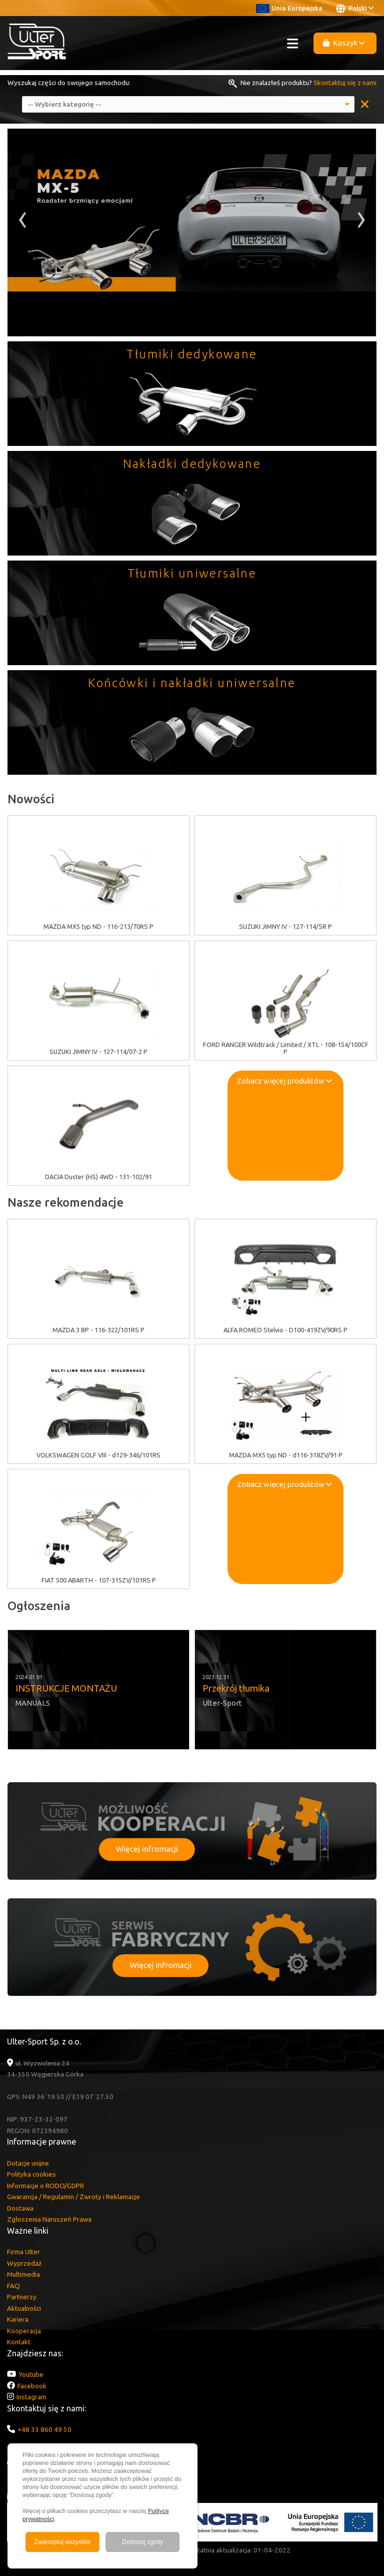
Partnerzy (21, 2297)
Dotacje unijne (28, 2163)
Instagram (31, 2397)
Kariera (17, 2319)
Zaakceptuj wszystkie (62, 2541)
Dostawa (20, 2208)
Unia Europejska (289, 8)
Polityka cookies (31, 2174)
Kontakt (18, 2342)
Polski (355, 8)
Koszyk (344, 43)
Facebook (32, 2386)
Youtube (31, 2374)
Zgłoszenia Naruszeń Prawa (49, 2219)
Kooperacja (24, 2331)
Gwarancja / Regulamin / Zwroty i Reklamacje (73, 2197)
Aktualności (24, 2308)
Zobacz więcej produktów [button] (284, 1081)
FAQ (13, 2286)
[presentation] (23, 222)
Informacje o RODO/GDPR (45, 2186)
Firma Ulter (23, 2252)
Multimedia (23, 2274)
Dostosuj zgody (142, 2541)
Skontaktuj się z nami (345, 83)
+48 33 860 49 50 (45, 2429)
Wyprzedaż (24, 2263)
